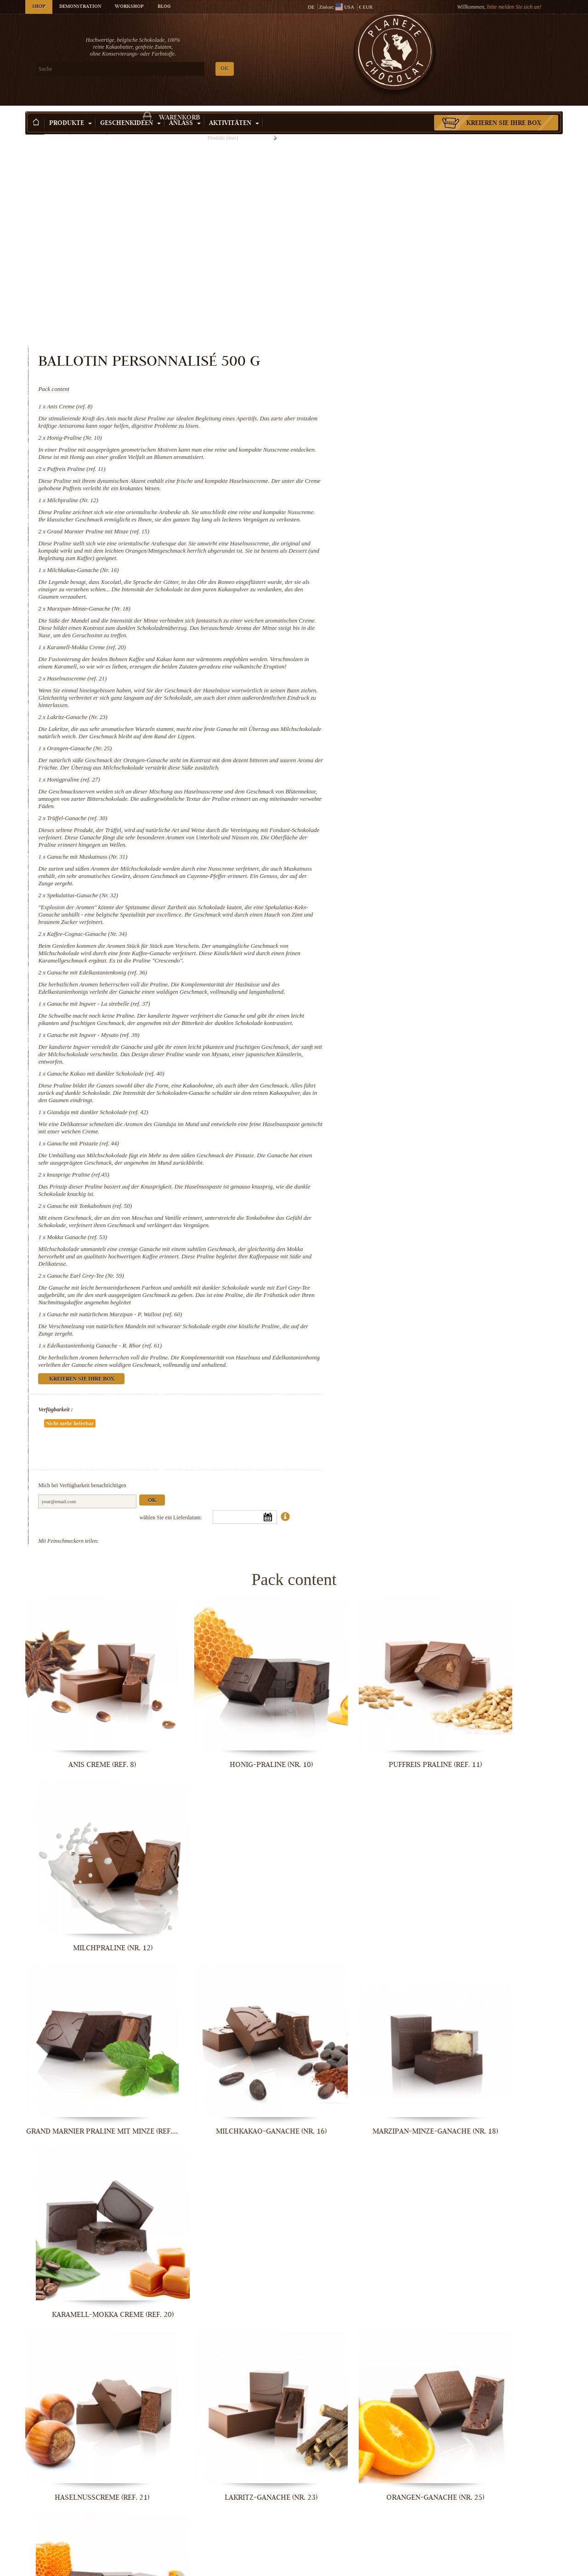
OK (133, 69)
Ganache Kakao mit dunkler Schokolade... (501, 2263)
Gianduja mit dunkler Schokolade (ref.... (87, 2415)
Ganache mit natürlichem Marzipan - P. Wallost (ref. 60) (425, 1243)
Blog (164, 7)
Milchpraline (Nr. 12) (383, 326)
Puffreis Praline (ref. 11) (387, 287)
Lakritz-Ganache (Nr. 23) (388, 572)
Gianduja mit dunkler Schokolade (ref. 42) (408, 1018)
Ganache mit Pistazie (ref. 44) (394, 1050)
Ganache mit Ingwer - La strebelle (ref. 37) (409, 895)
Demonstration (80, 7)
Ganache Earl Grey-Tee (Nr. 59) (396, 1197)
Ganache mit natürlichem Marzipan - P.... (363, 2567)
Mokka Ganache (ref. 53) (388, 1158)
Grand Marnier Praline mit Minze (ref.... (87, 1808)
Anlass (185, 109)
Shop (38, 7)
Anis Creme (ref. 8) (380, 210)
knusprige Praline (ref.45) (389, 1088)
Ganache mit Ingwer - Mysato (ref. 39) (404, 934)
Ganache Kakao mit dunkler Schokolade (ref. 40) (416, 972)
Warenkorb (495, 43)
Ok (463, 1409)
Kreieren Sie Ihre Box (503, 109)
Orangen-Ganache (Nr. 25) (390, 610)
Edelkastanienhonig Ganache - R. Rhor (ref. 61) (415, 1274)
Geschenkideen (130, 109)
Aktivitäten (234, 109)
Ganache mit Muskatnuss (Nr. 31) (398, 733)
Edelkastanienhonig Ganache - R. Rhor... (501, 2567)
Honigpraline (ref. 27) (384, 649)
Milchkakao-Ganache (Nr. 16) (394, 410)
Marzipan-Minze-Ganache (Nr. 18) (399, 449)
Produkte (70, 109)
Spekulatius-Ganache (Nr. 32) (393, 772)
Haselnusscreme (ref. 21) (388, 533)
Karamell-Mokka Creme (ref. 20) (397, 495)
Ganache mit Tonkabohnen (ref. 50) (400, 1119)
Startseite (35, 126)
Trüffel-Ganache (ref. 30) (388, 688)
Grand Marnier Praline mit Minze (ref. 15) (409, 364)
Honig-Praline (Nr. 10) (385, 248)
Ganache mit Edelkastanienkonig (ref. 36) (408, 857)
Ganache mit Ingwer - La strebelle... (225, 2263)
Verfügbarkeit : (366, 1345)
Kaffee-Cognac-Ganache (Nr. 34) (398, 811)
